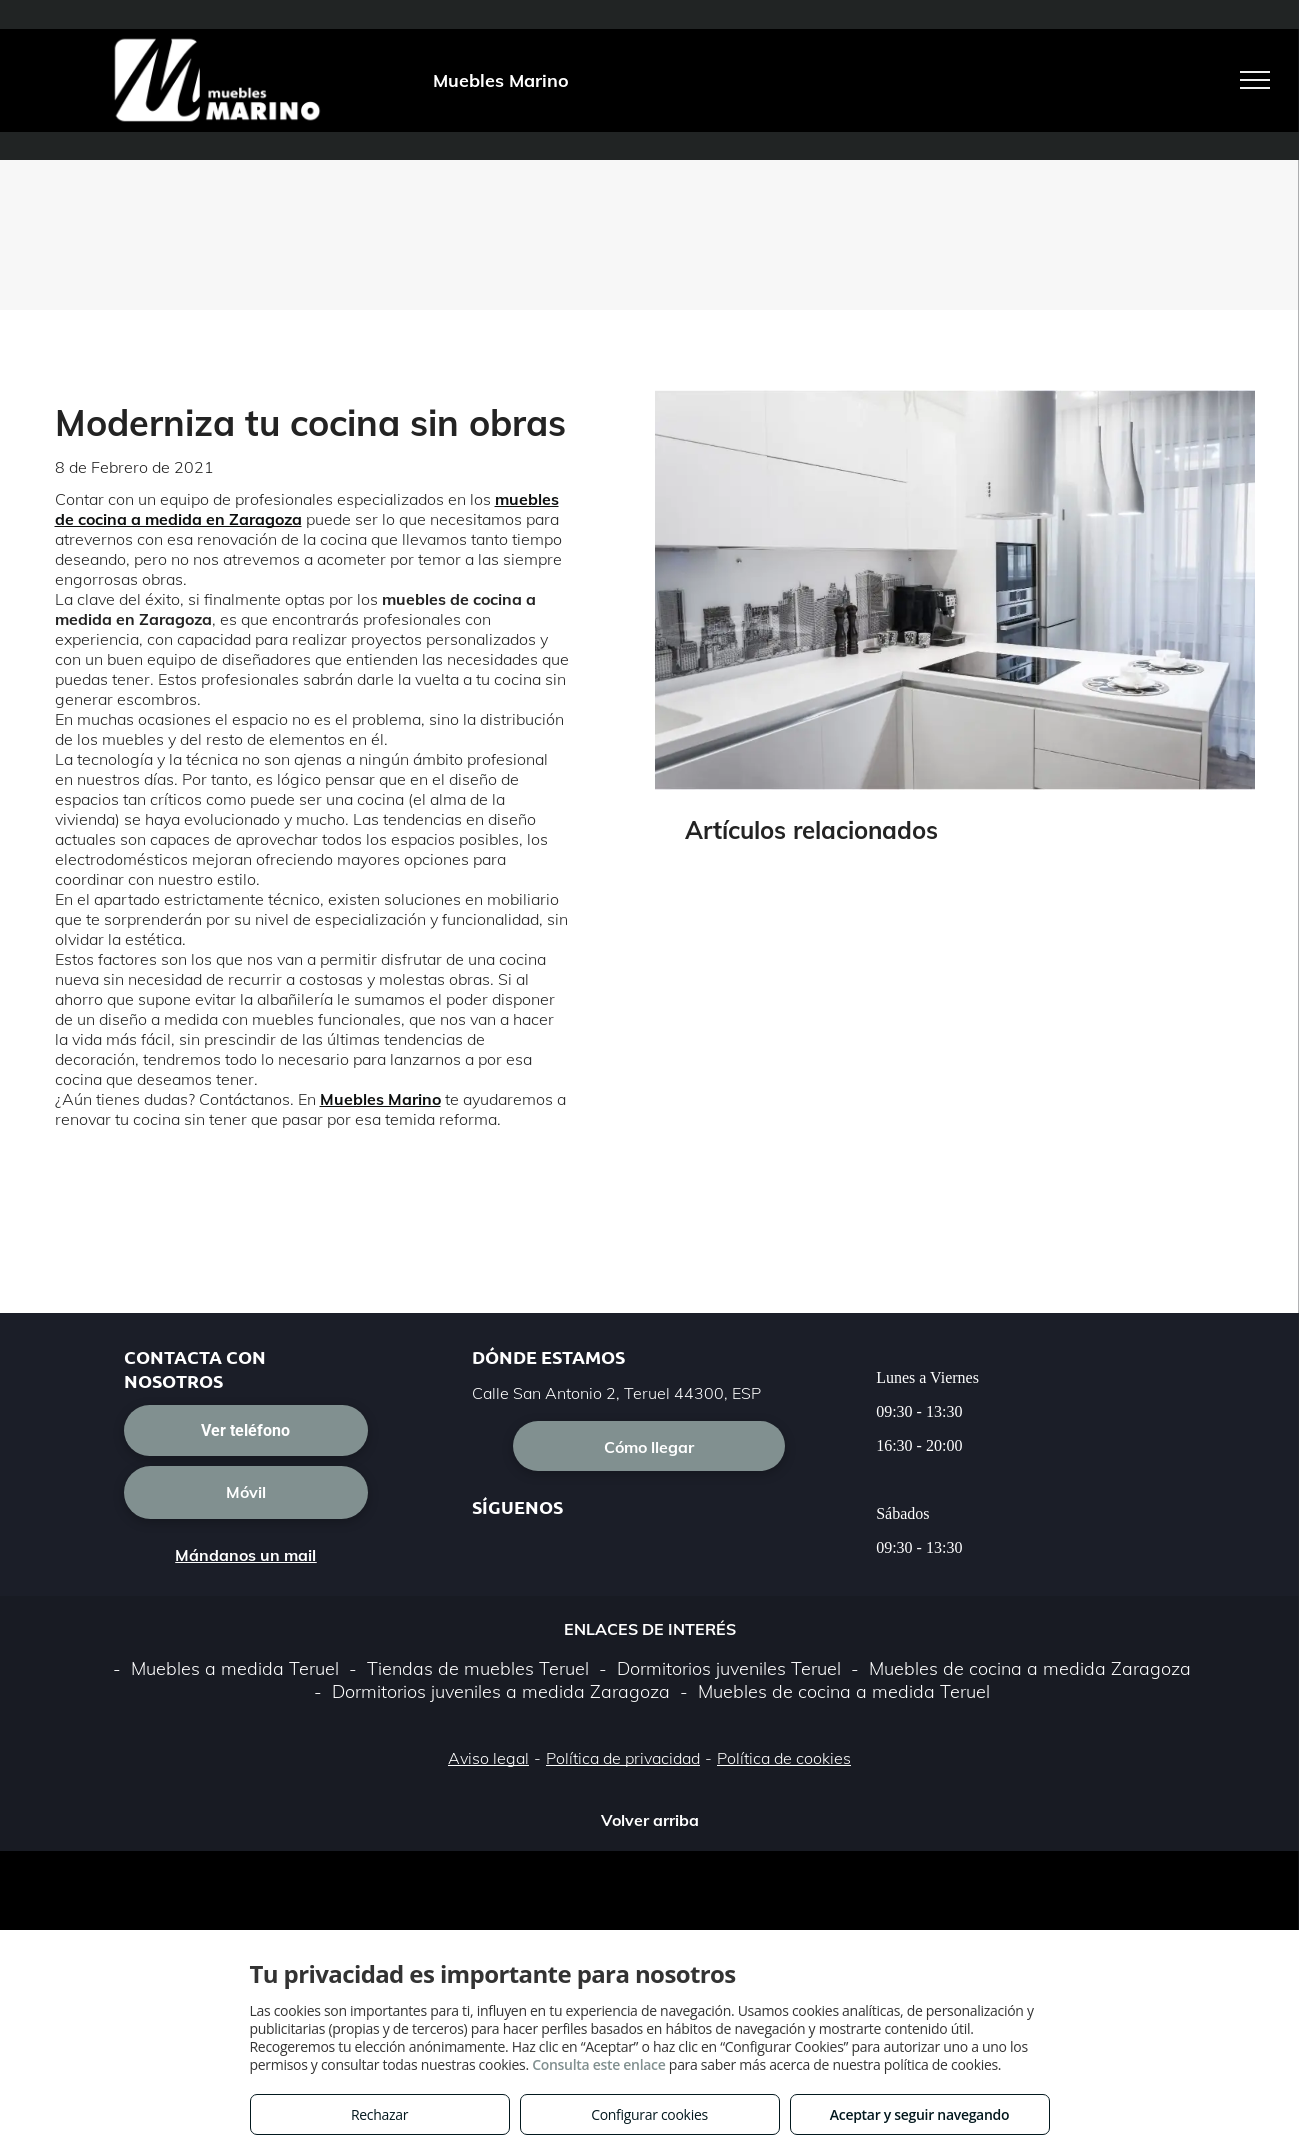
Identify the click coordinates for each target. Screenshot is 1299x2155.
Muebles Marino (380, 1099)
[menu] (1255, 80)
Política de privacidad (623, 1758)
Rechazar (379, 2114)
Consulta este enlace (598, 2064)
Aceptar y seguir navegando (919, 2114)
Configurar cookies (649, 2114)
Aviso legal (488, 1758)
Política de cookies (784, 1758)
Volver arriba (650, 1820)
